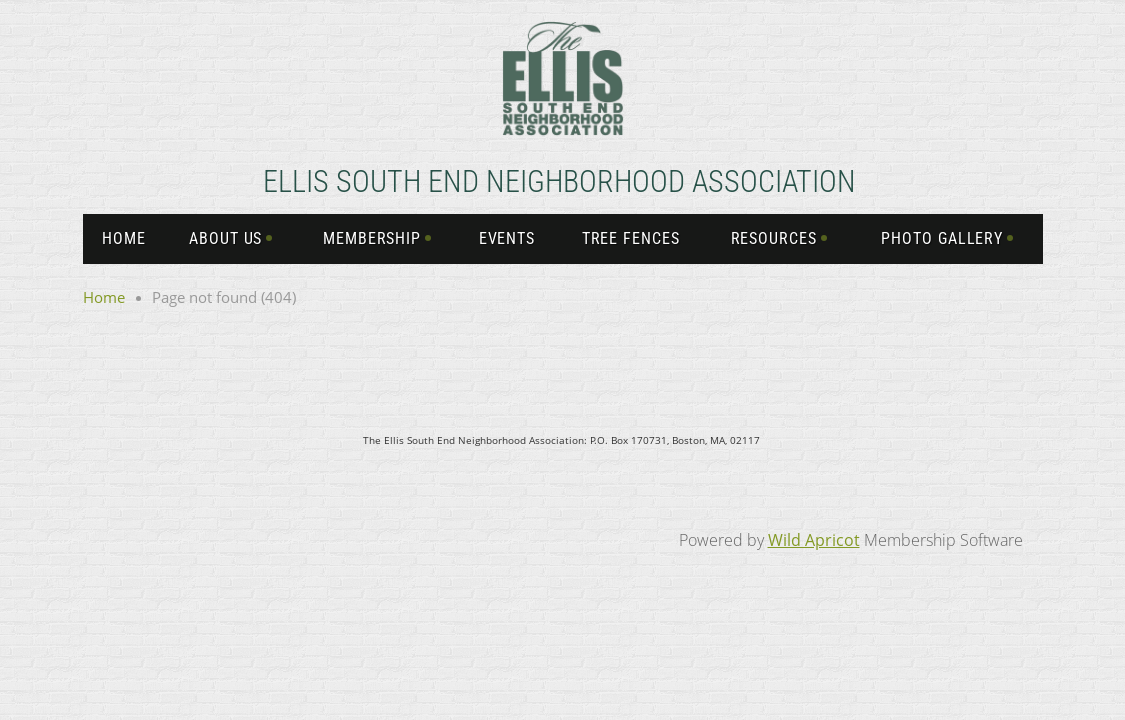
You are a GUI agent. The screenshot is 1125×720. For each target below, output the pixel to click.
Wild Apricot (814, 540)
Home (104, 297)
